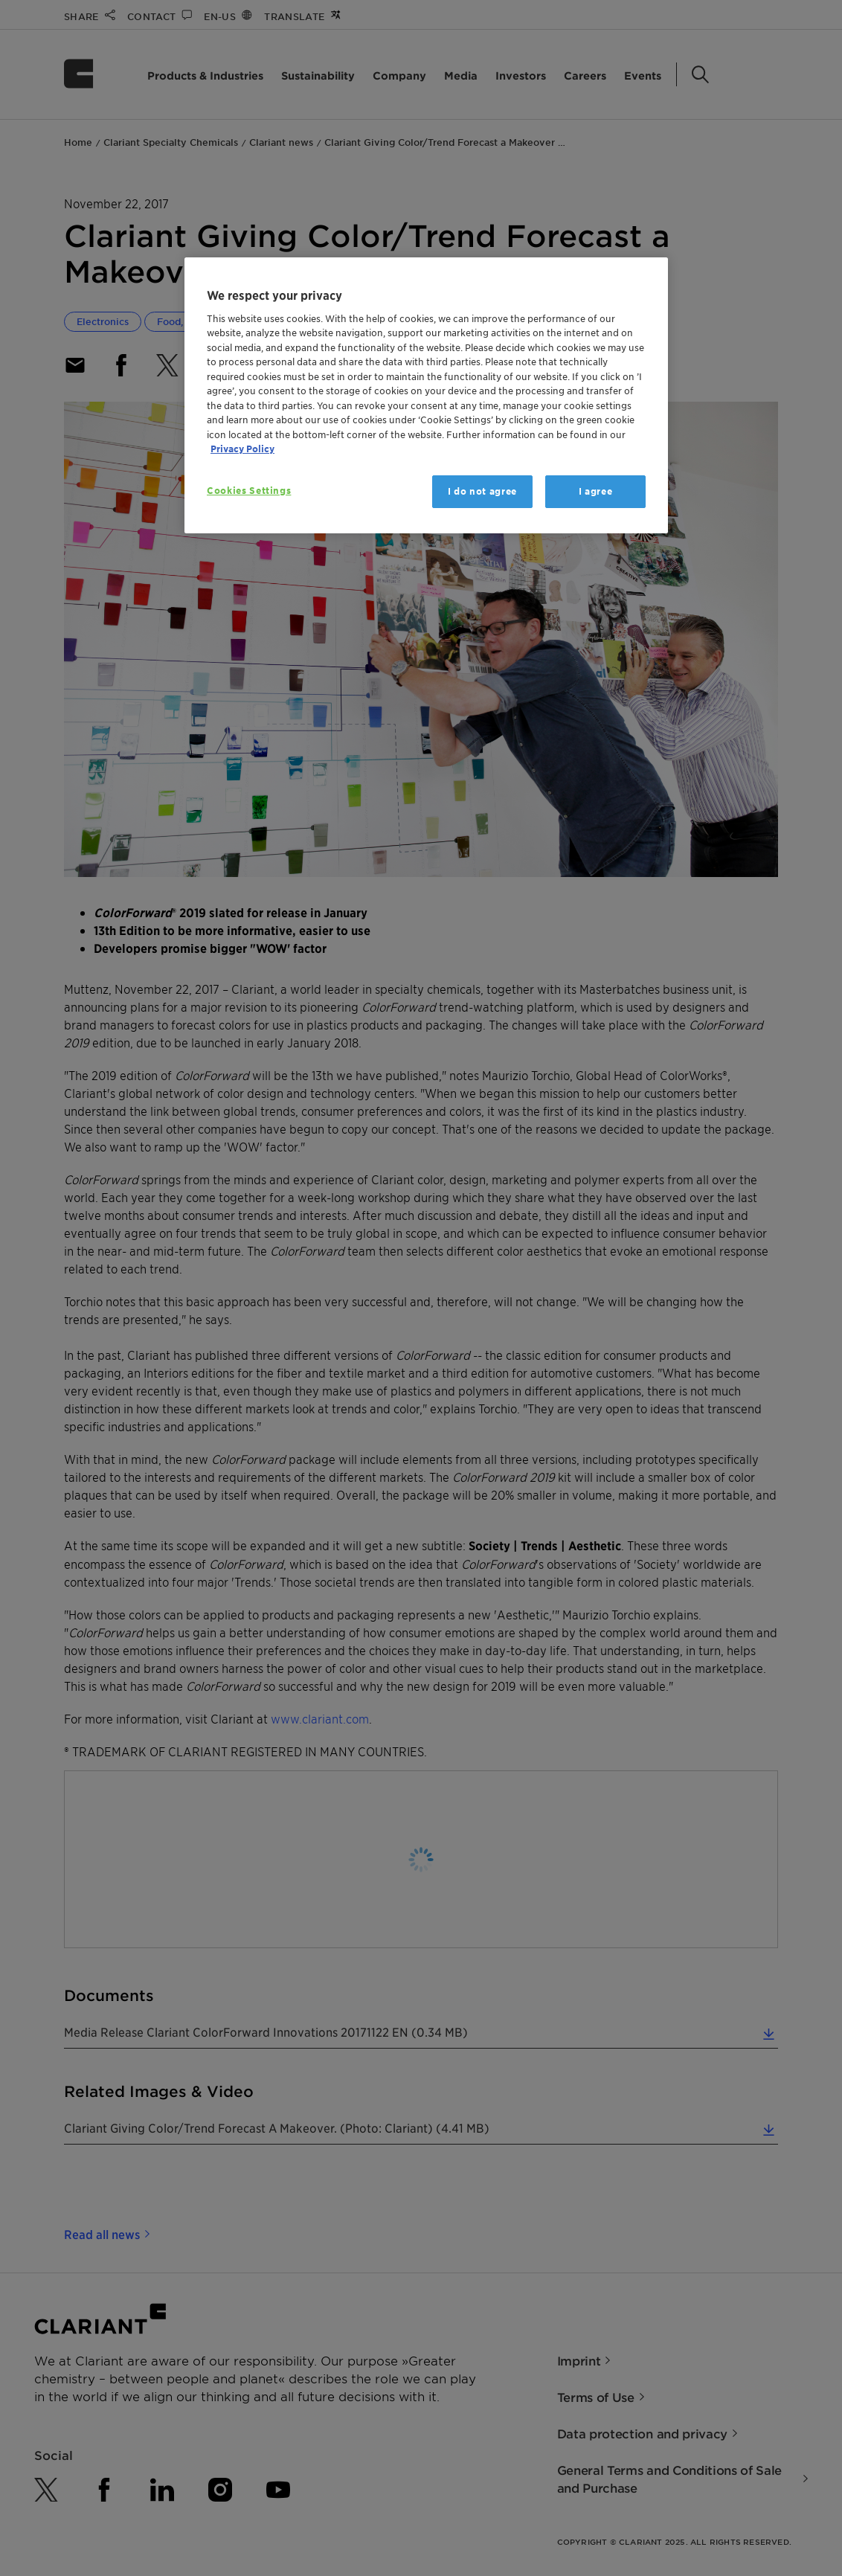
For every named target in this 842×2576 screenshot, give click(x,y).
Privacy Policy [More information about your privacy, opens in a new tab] (242, 449)
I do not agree (482, 491)
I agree (596, 491)
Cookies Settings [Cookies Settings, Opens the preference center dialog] (249, 490)
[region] (426, 395)
